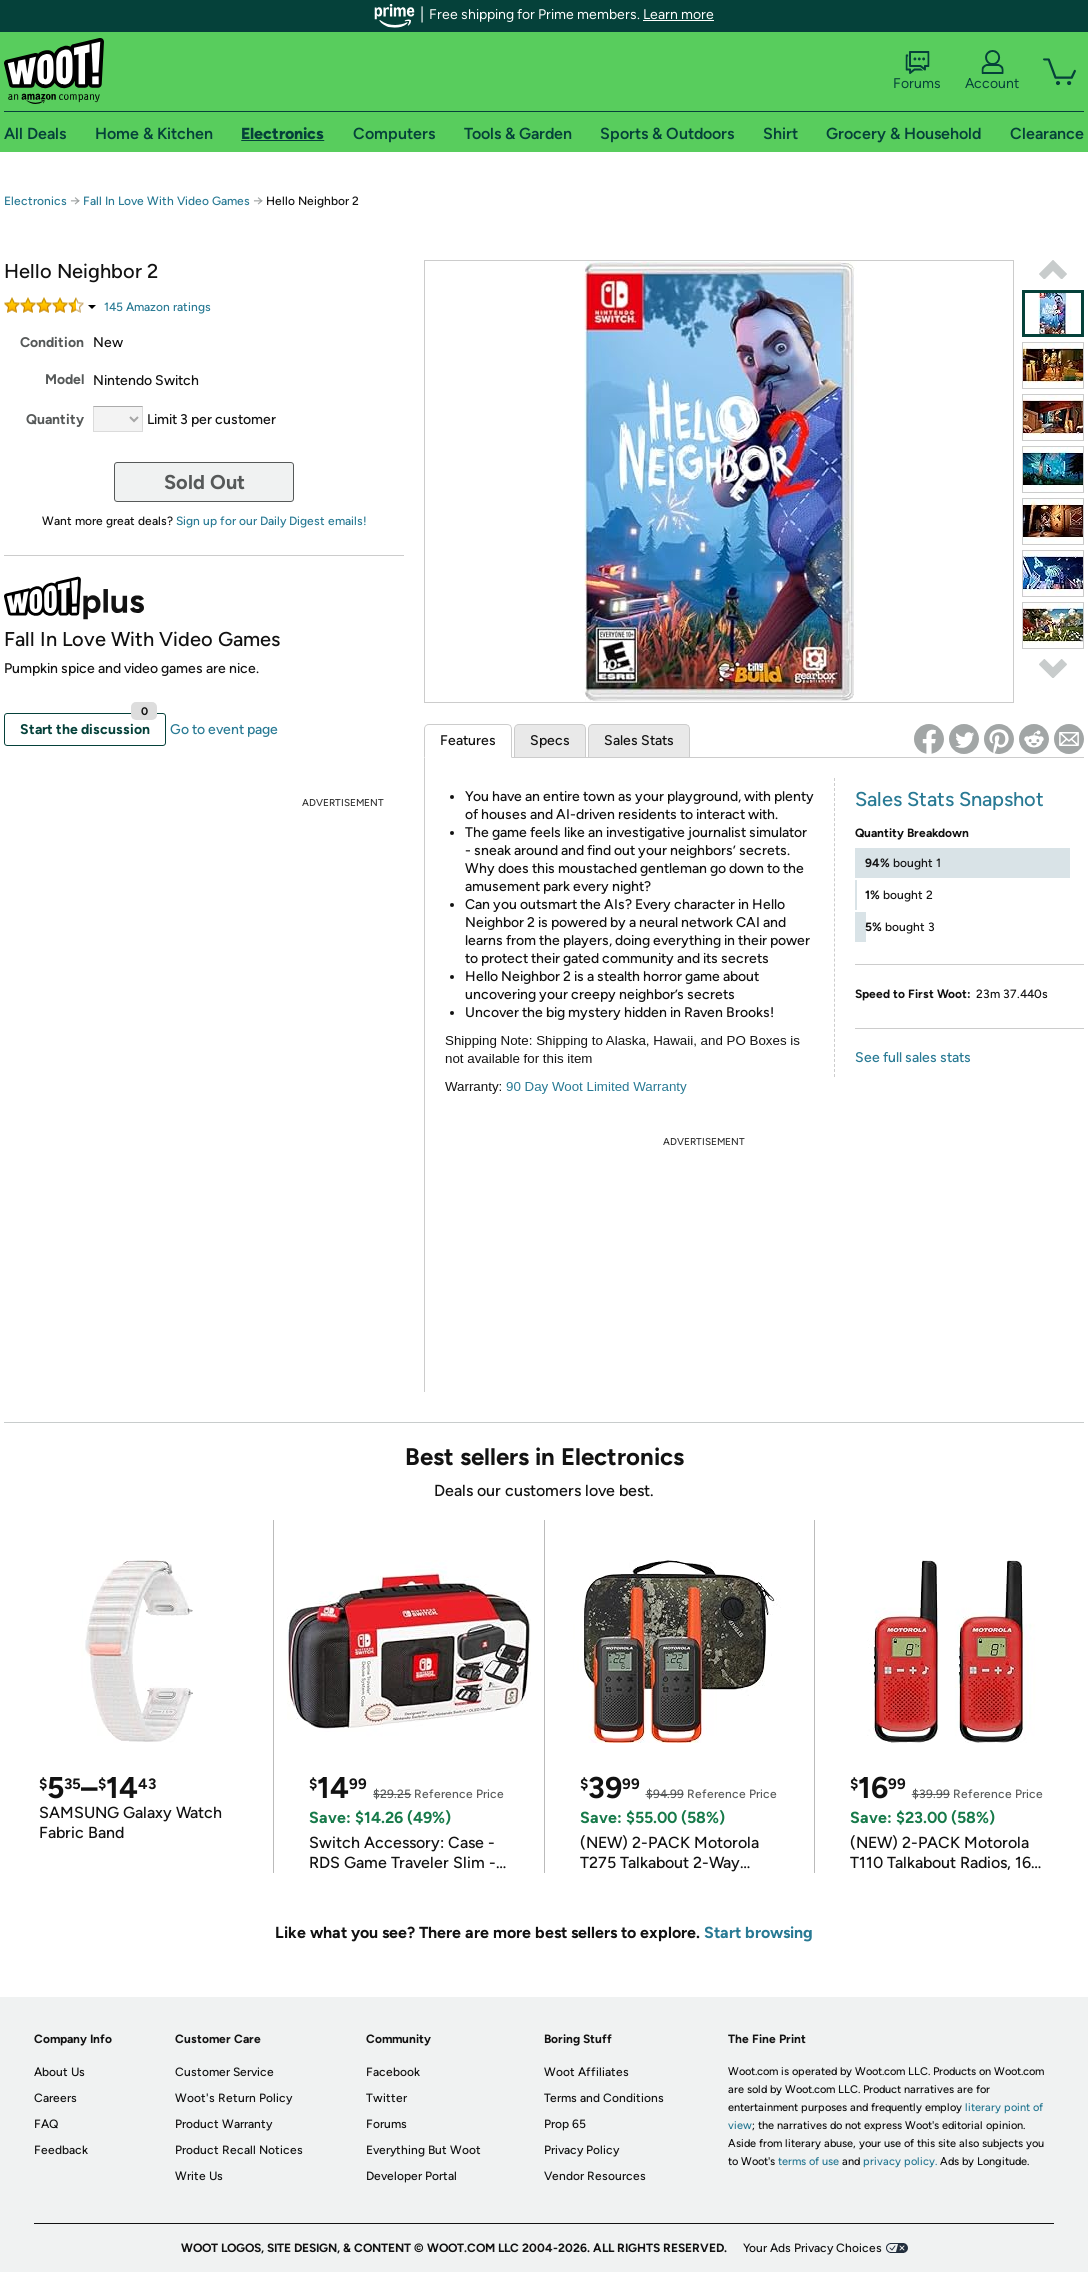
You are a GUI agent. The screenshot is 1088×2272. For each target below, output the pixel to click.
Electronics (35, 201)
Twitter (386, 2098)
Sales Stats (639, 740)
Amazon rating (157, 307)
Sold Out (204, 482)
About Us (59, 2072)
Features (468, 740)
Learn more (678, 14)
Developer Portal (411, 2176)
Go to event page (224, 729)
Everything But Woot (423, 2150)
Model (64, 379)
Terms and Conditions (604, 2098)
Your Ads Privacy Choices (812, 2248)
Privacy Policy (581, 2150)
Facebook (393, 2072)
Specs (550, 740)
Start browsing (758, 1932)
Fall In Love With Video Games (166, 201)
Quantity (55, 419)
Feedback (61, 2150)
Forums (917, 71)
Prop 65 (565, 2124)
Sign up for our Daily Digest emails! (271, 521)
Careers (55, 2098)
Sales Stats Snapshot (949, 799)
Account (992, 71)
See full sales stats (913, 1057)
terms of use (808, 2161)
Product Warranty (223, 2124)
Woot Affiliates (586, 2072)
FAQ (46, 2124)
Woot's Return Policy (233, 2098)
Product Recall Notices (239, 2150)
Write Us (199, 2176)
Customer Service (224, 2072)
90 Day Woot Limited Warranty (596, 1086)
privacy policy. (900, 2161)
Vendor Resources (595, 2176)
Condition (52, 342)
